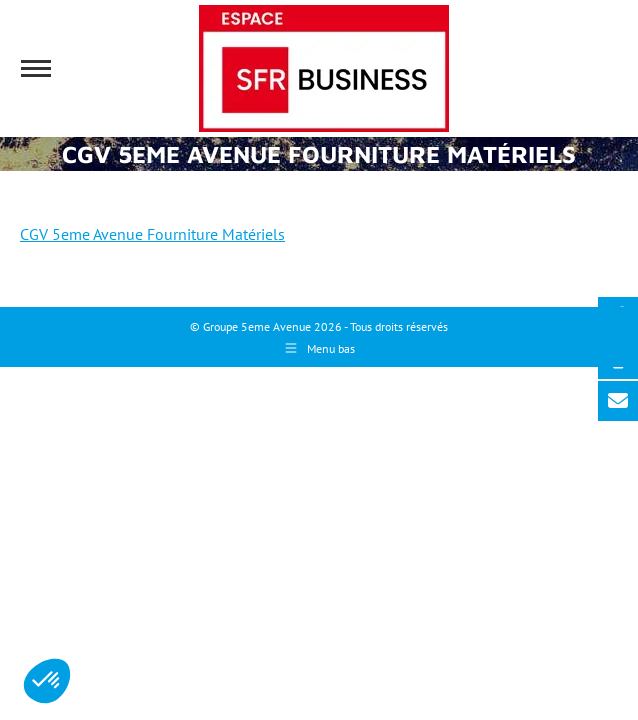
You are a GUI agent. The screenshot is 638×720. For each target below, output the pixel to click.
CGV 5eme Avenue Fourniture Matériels (152, 234)
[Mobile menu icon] (36, 68)
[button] (47, 681)
